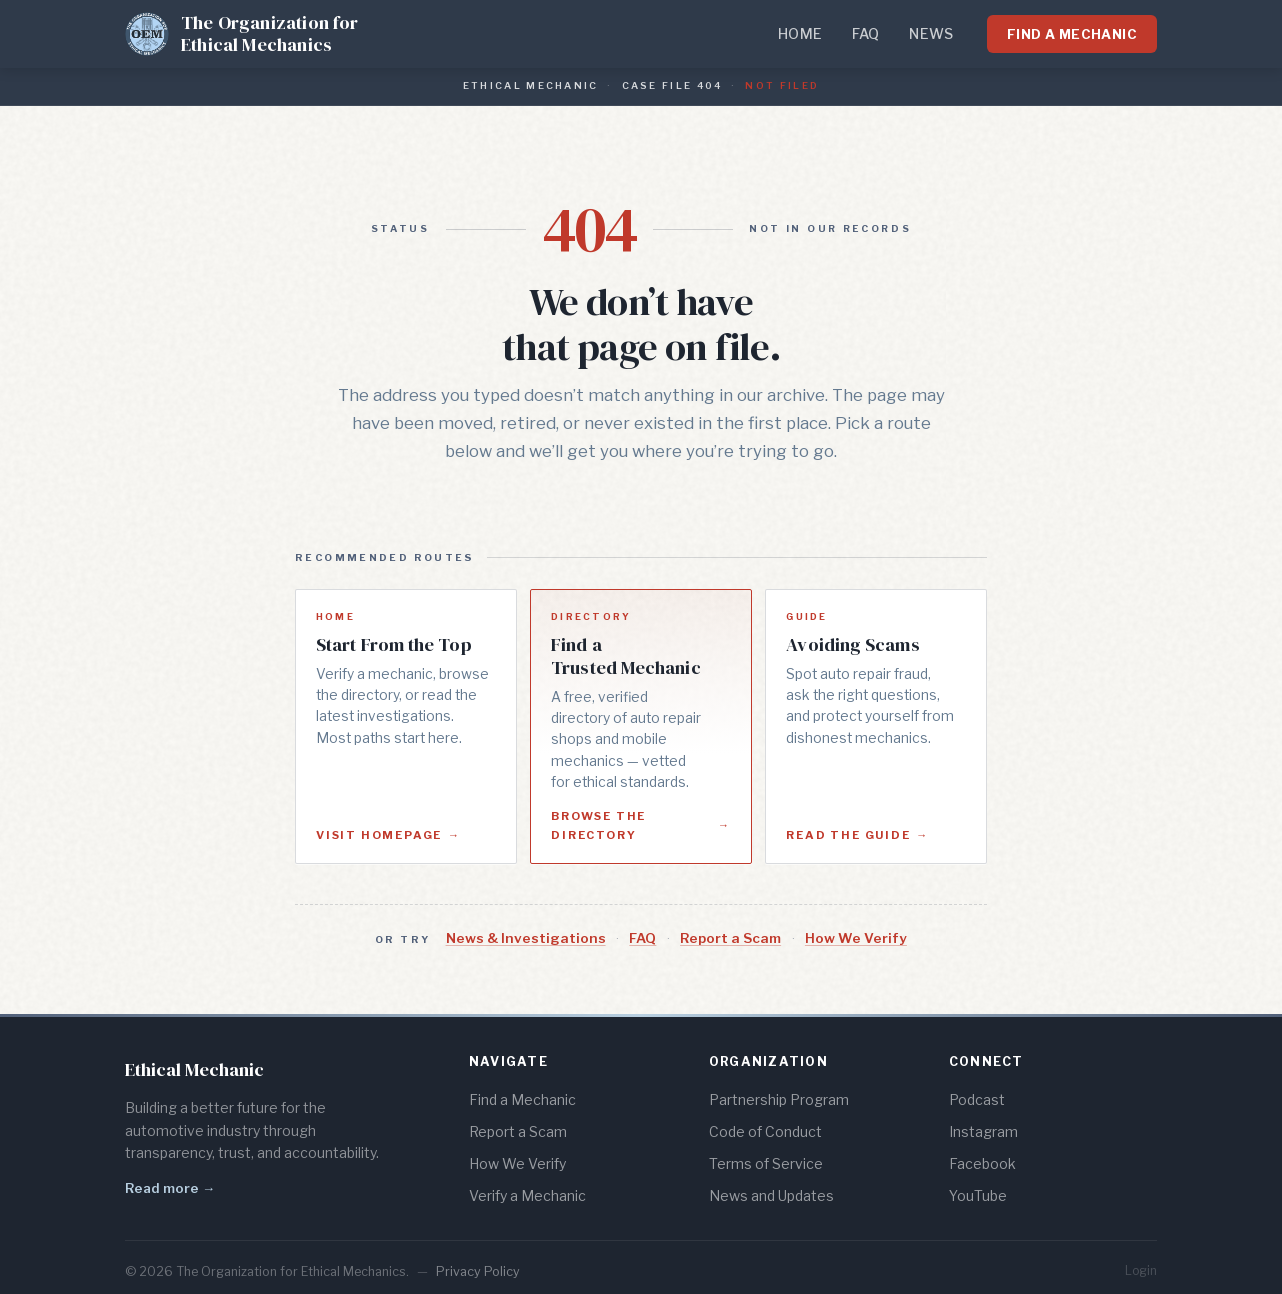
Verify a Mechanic (527, 1195)
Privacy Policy (478, 1271)
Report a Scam (730, 938)
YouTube (978, 1195)
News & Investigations (526, 938)
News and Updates (771, 1195)
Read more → (170, 1188)
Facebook (982, 1163)
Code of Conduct (765, 1131)
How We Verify (856, 938)
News (931, 33)
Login (1141, 1270)
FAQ (866, 33)
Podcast (977, 1099)
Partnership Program (779, 1099)
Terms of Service (766, 1163)
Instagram (983, 1131)
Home (800, 33)
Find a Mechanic (1072, 34)
